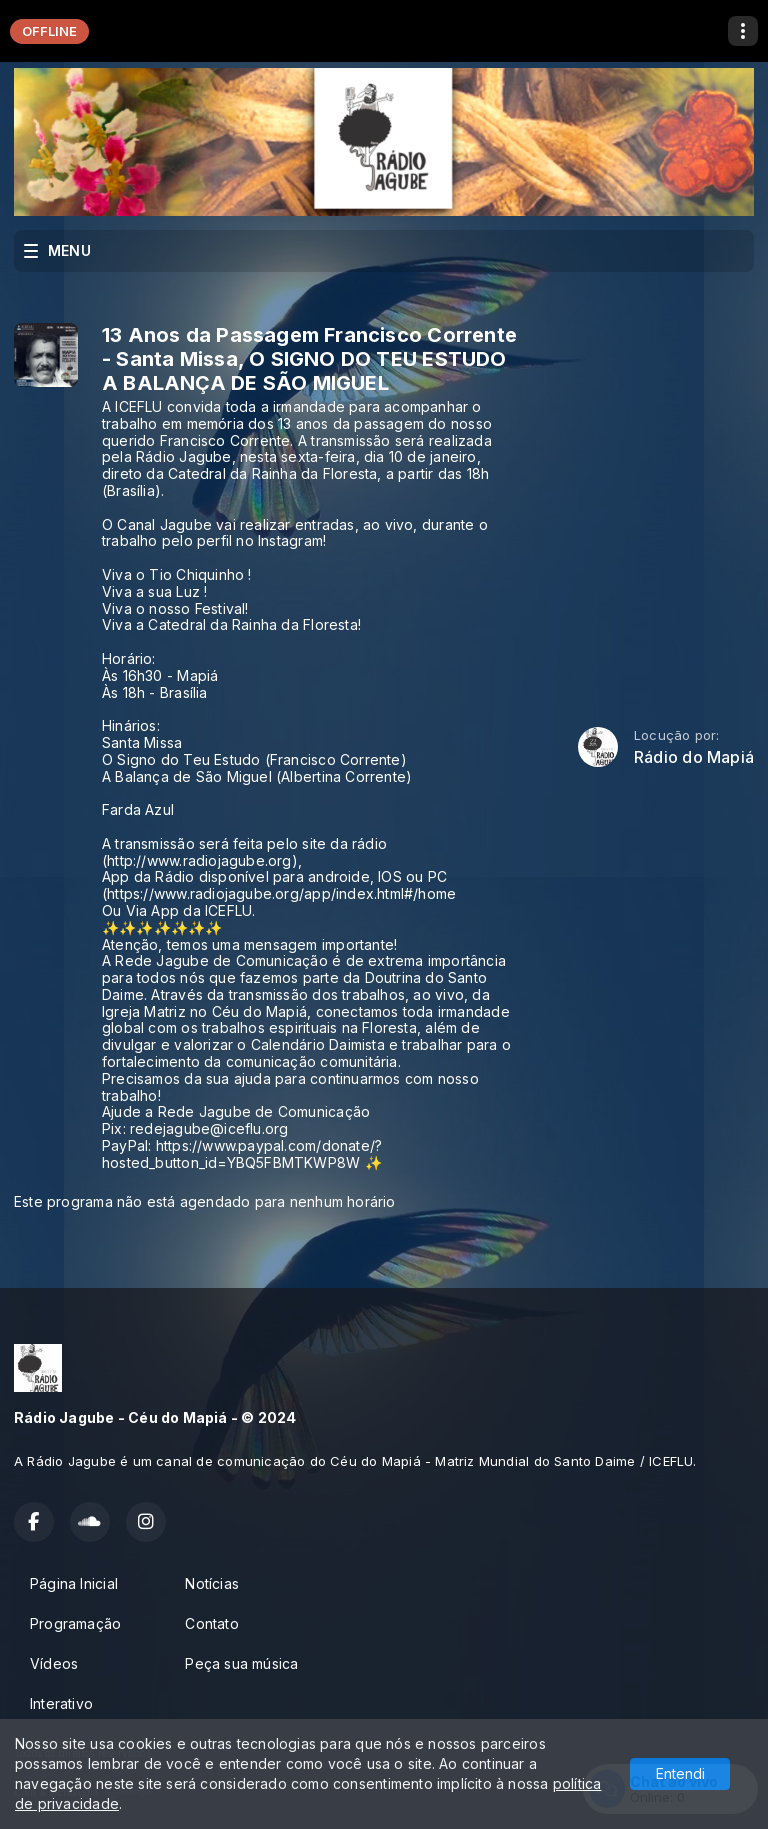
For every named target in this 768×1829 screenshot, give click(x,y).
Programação (75, 1623)
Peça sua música (241, 1663)
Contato (211, 1623)
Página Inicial (74, 1583)
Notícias (212, 1583)
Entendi (680, 1773)
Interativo (61, 1703)
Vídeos (54, 1663)
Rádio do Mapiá (694, 757)
